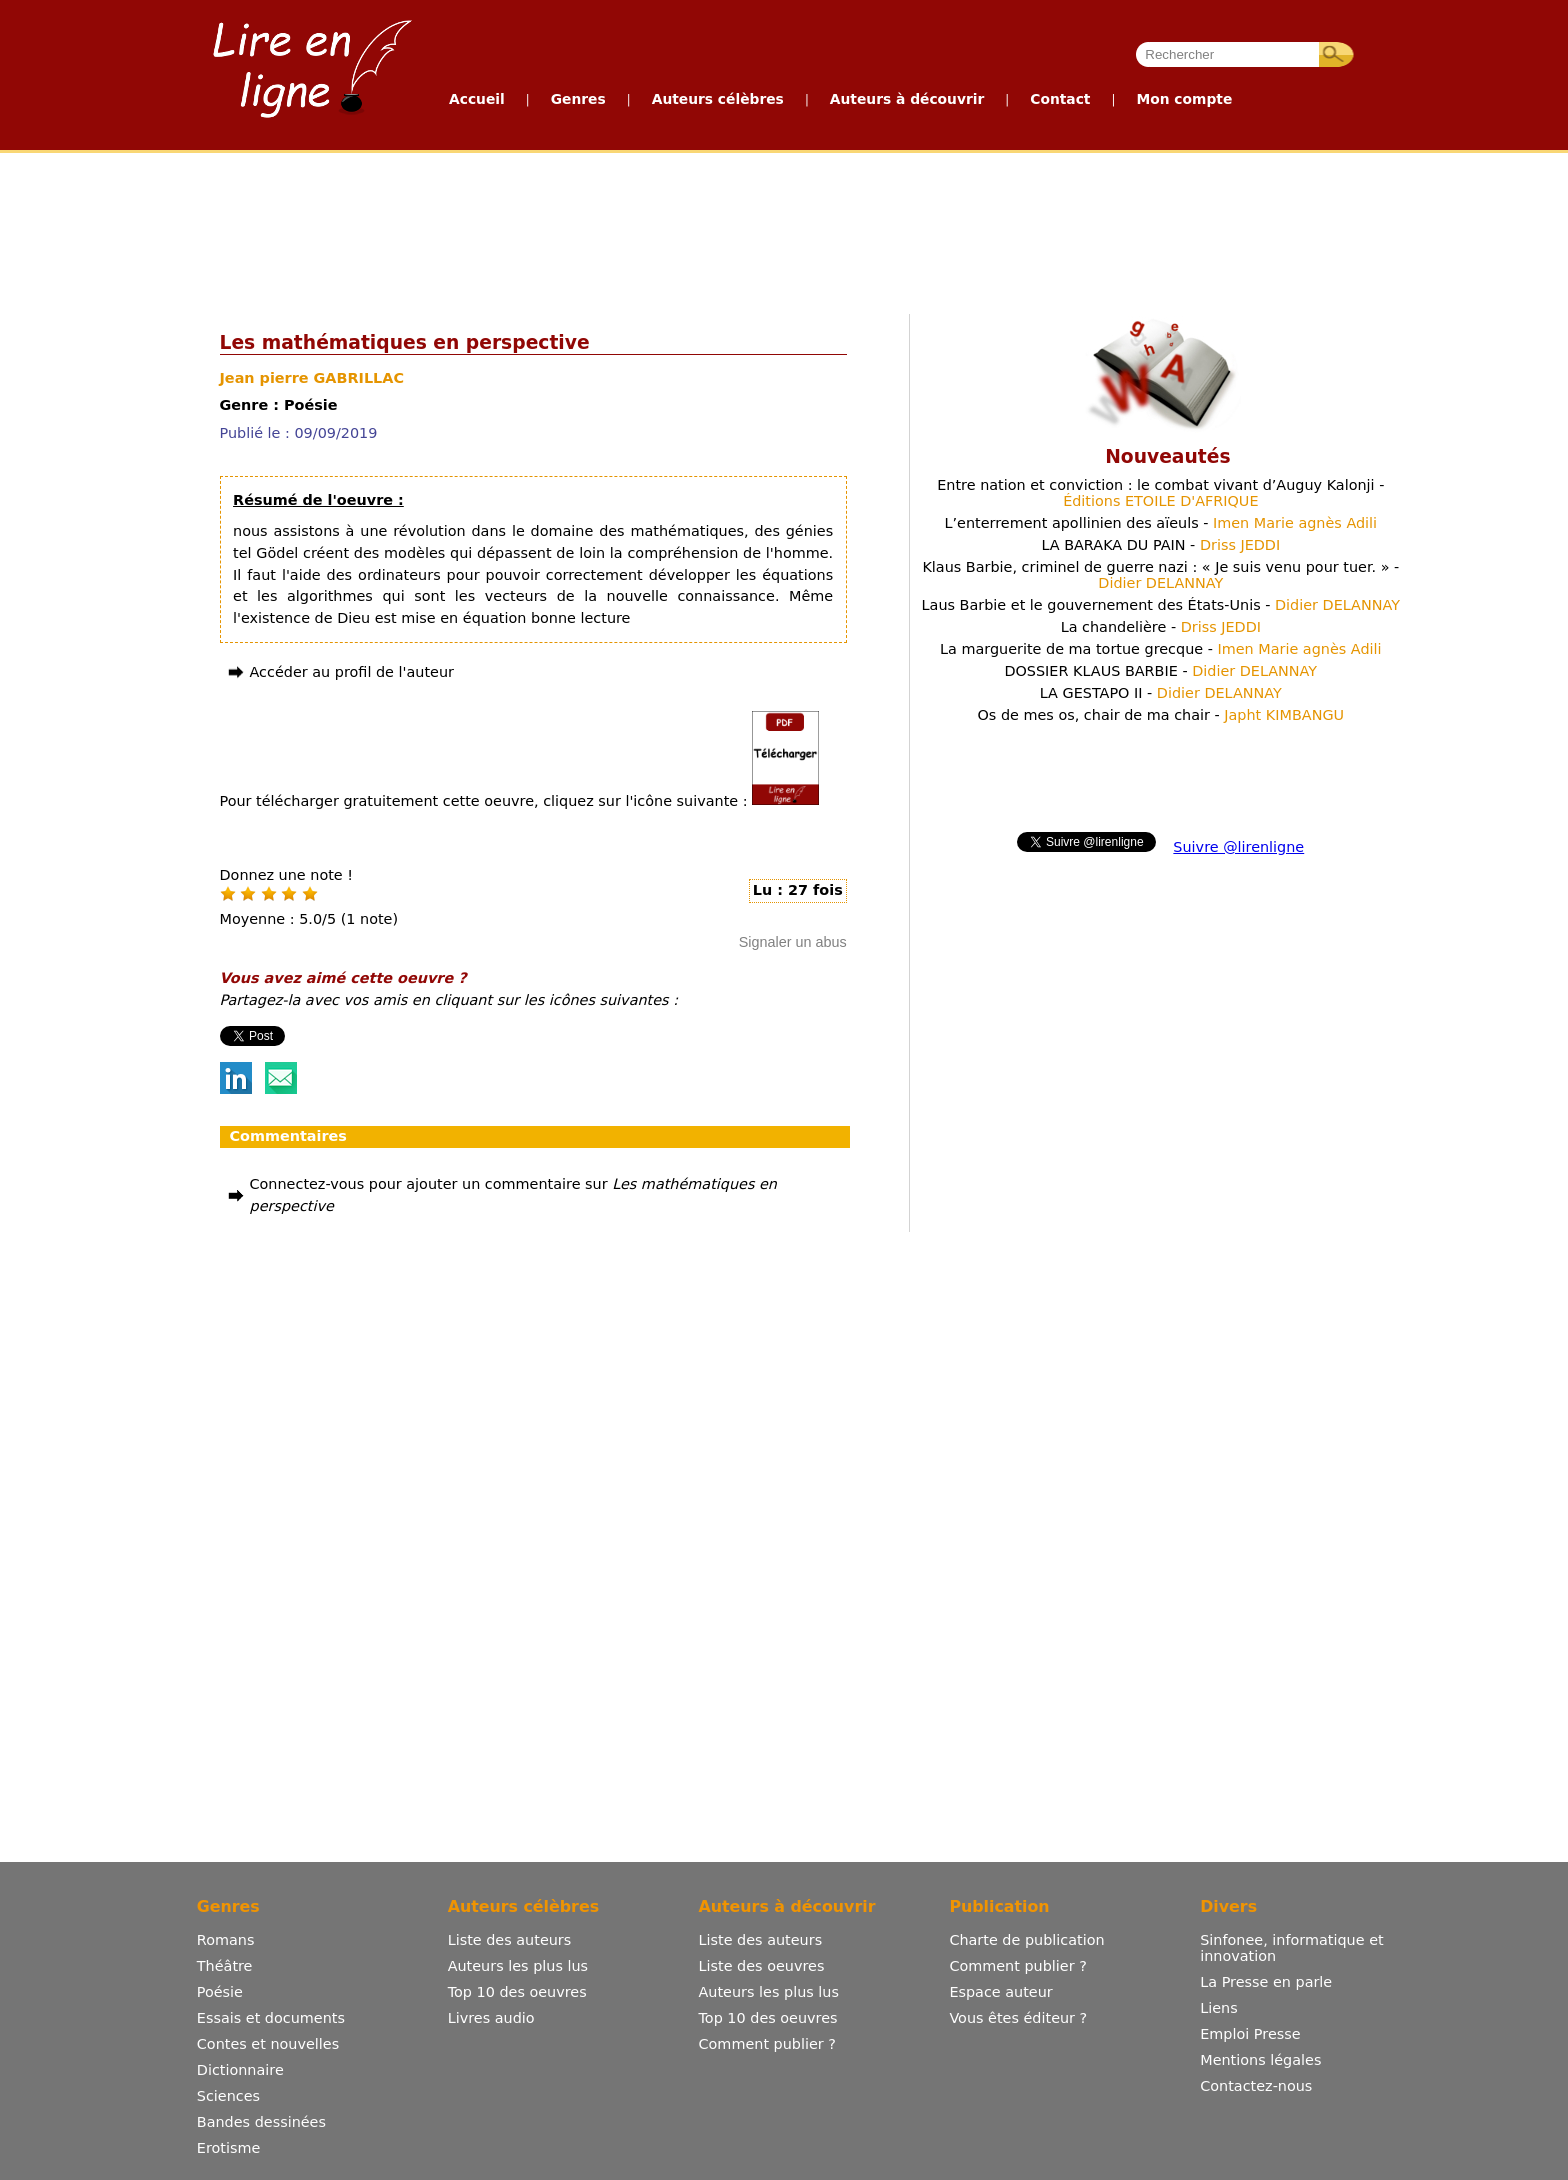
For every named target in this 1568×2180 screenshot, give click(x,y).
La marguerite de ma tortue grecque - (1161, 649)
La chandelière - (1161, 627)
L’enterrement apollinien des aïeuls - (1161, 523)
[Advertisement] (783, 228)
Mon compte (1184, 99)
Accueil (477, 99)
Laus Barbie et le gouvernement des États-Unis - (1161, 605)
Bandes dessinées (261, 2122)
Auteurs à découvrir (907, 99)
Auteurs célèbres (718, 99)
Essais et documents (271, 2018)
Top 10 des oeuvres (517, 1992)
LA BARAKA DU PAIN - (1160, 545)
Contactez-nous (1256, 2086)
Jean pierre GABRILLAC (312, 378)
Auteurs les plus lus (518, 1966)
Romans (226, 1940)
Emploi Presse (1250, 2034)
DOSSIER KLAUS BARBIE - (1160, 671)
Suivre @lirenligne (1238, 847)
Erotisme (229, 2148)
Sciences (228, 2096)
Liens (1219, 2008)
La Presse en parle (1266, 1982)
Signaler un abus (793, 942)
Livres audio (491, 2018)
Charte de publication (1026, 1940)
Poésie (220, 1992)
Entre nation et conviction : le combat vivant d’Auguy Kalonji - (1160, 493)
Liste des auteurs (510, 1940)
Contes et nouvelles (268, 2044)
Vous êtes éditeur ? (1018, 2018)
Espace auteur (1000, 1992)
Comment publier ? (767, 2044)
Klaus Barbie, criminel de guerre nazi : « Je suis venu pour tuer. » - (1160, 575)
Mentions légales (1260, 2060)
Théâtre (225, 1966)
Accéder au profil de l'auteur (352, 672)
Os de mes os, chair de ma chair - (1161, 715)
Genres (578, 99)
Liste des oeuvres (762, 1966)
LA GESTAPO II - (1161, 693)
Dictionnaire (240, 2070)
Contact (1060, 99)
